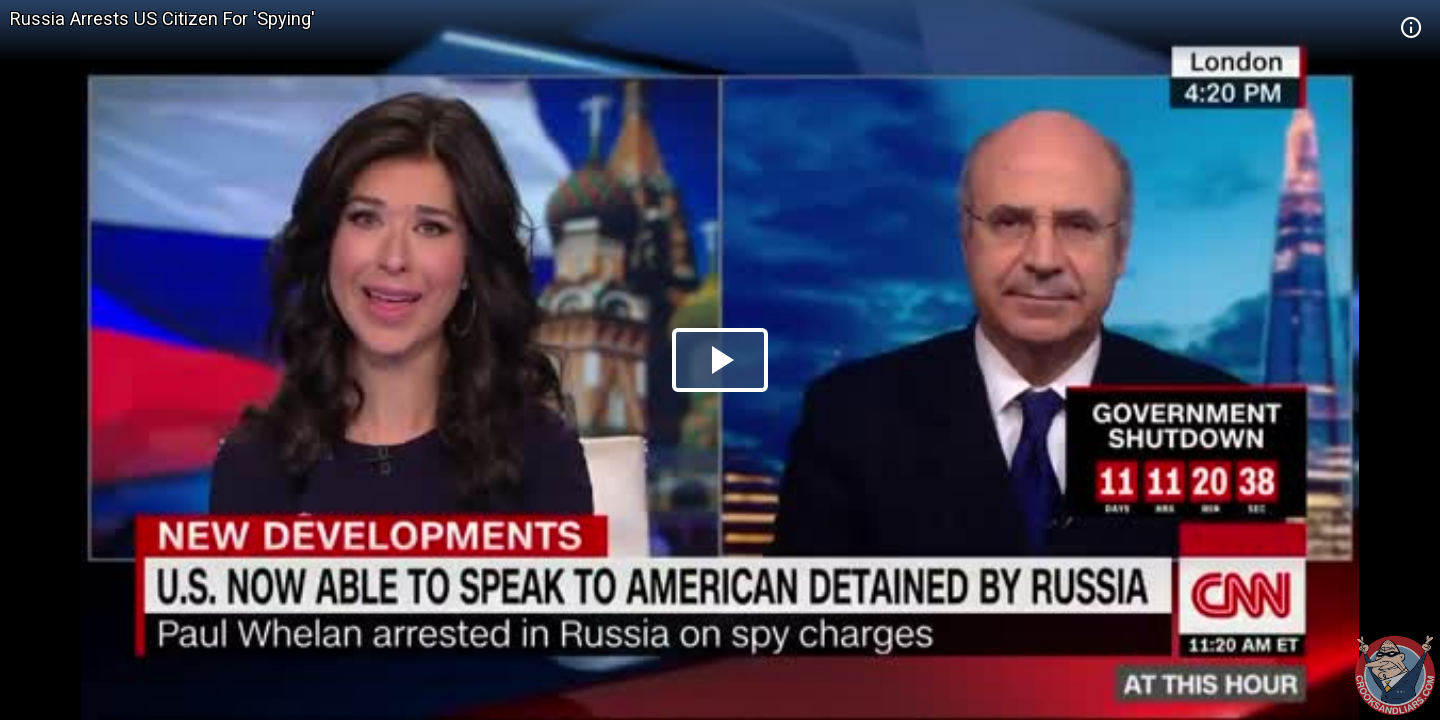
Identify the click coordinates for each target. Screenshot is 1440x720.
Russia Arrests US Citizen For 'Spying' (162, 18)
